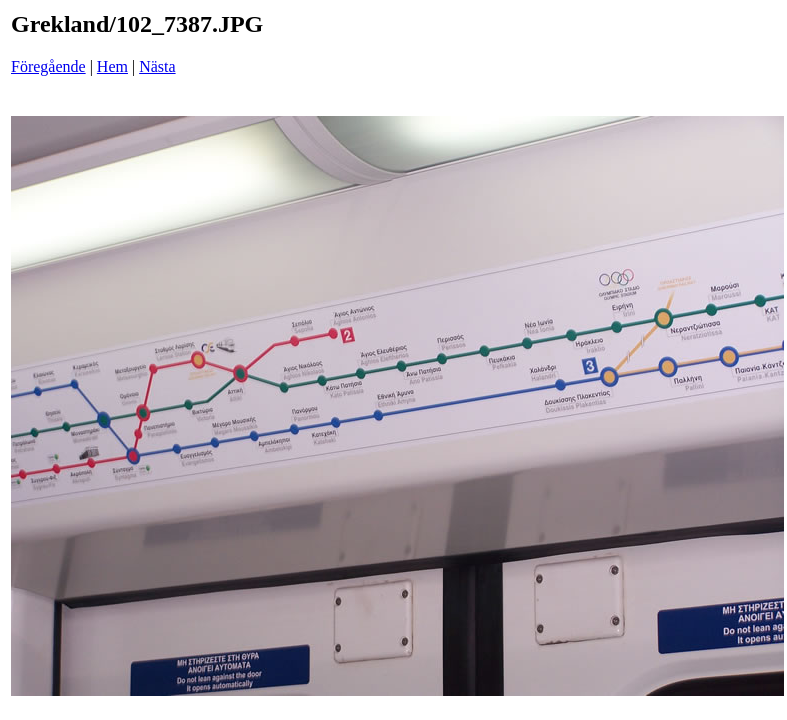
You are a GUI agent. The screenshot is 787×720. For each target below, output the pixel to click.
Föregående (48, 66)
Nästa (157, 66)
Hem (112, 66)
